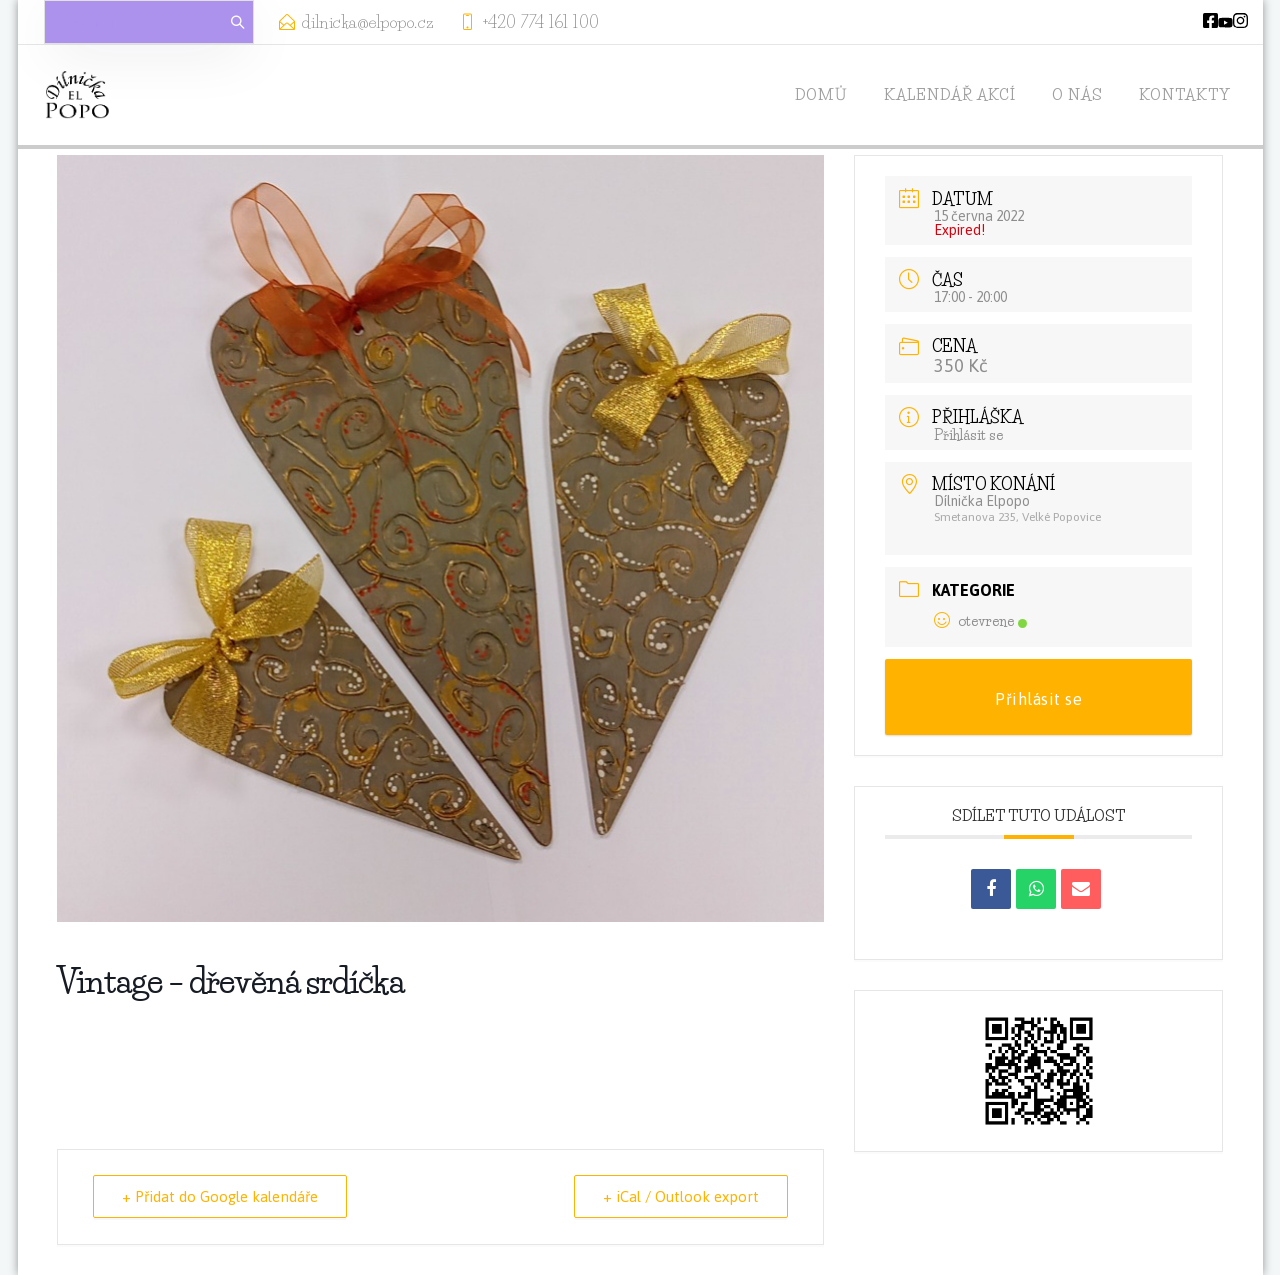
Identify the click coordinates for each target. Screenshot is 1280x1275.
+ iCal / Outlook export (681, 1196)
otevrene (980, 621)
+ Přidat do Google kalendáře (220, 1196)
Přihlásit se (968, 435)
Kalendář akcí (950, 94)
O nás (1077, 94)
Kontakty (1184, 94)
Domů (821, 94)
